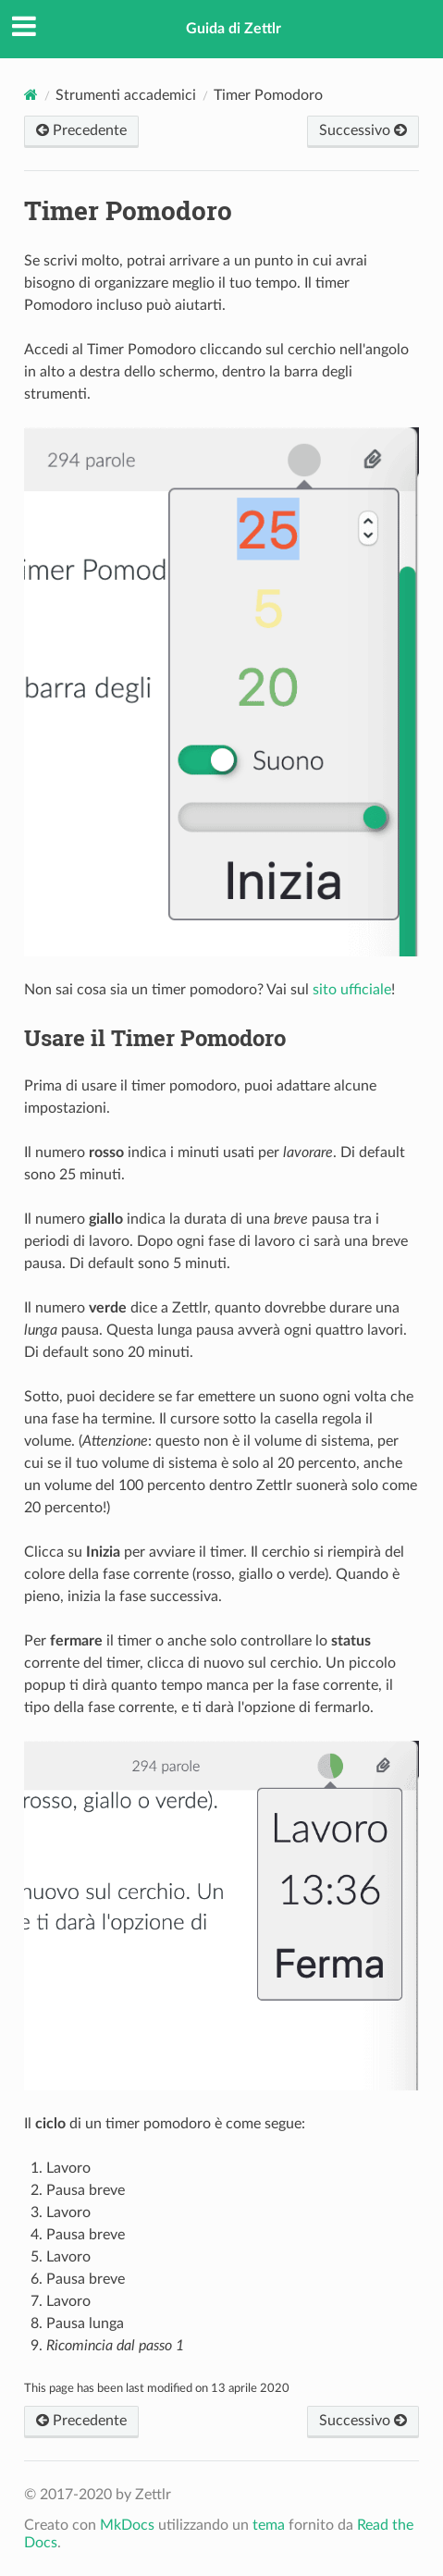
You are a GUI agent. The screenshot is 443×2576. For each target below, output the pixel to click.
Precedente (81, 130)
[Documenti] (31, 95)
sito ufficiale (352, 989)
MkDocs (127, 2525)
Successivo (363, 130)
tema (268, 2525)
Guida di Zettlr (233, 28)
